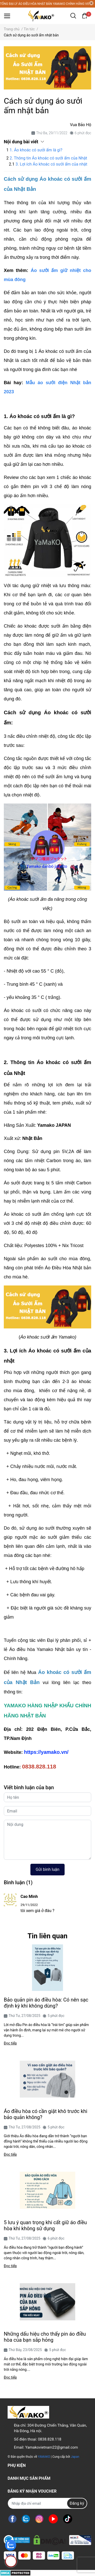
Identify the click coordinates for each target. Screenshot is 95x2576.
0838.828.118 (49, 2439)
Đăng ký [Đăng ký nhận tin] (77, 2503)
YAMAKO (44, 2456)
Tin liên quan (47, 1936)
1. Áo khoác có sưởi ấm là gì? (36, 150)
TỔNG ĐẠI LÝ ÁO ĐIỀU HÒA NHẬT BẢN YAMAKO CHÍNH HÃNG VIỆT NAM (44, 4)
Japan (75, 2456)
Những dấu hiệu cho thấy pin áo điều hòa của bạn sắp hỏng (45, 2337)
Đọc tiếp (10, 2043)
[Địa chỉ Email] (47, 2503)
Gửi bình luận (47, 1869)
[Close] (91, 3)
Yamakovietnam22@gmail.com (51, 2447)
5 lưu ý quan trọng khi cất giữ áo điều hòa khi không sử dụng (45, 2225)
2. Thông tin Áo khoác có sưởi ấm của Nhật (48, 158)
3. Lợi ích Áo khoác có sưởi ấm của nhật (51, 164)
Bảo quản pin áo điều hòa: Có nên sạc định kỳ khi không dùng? (46, 2003)
